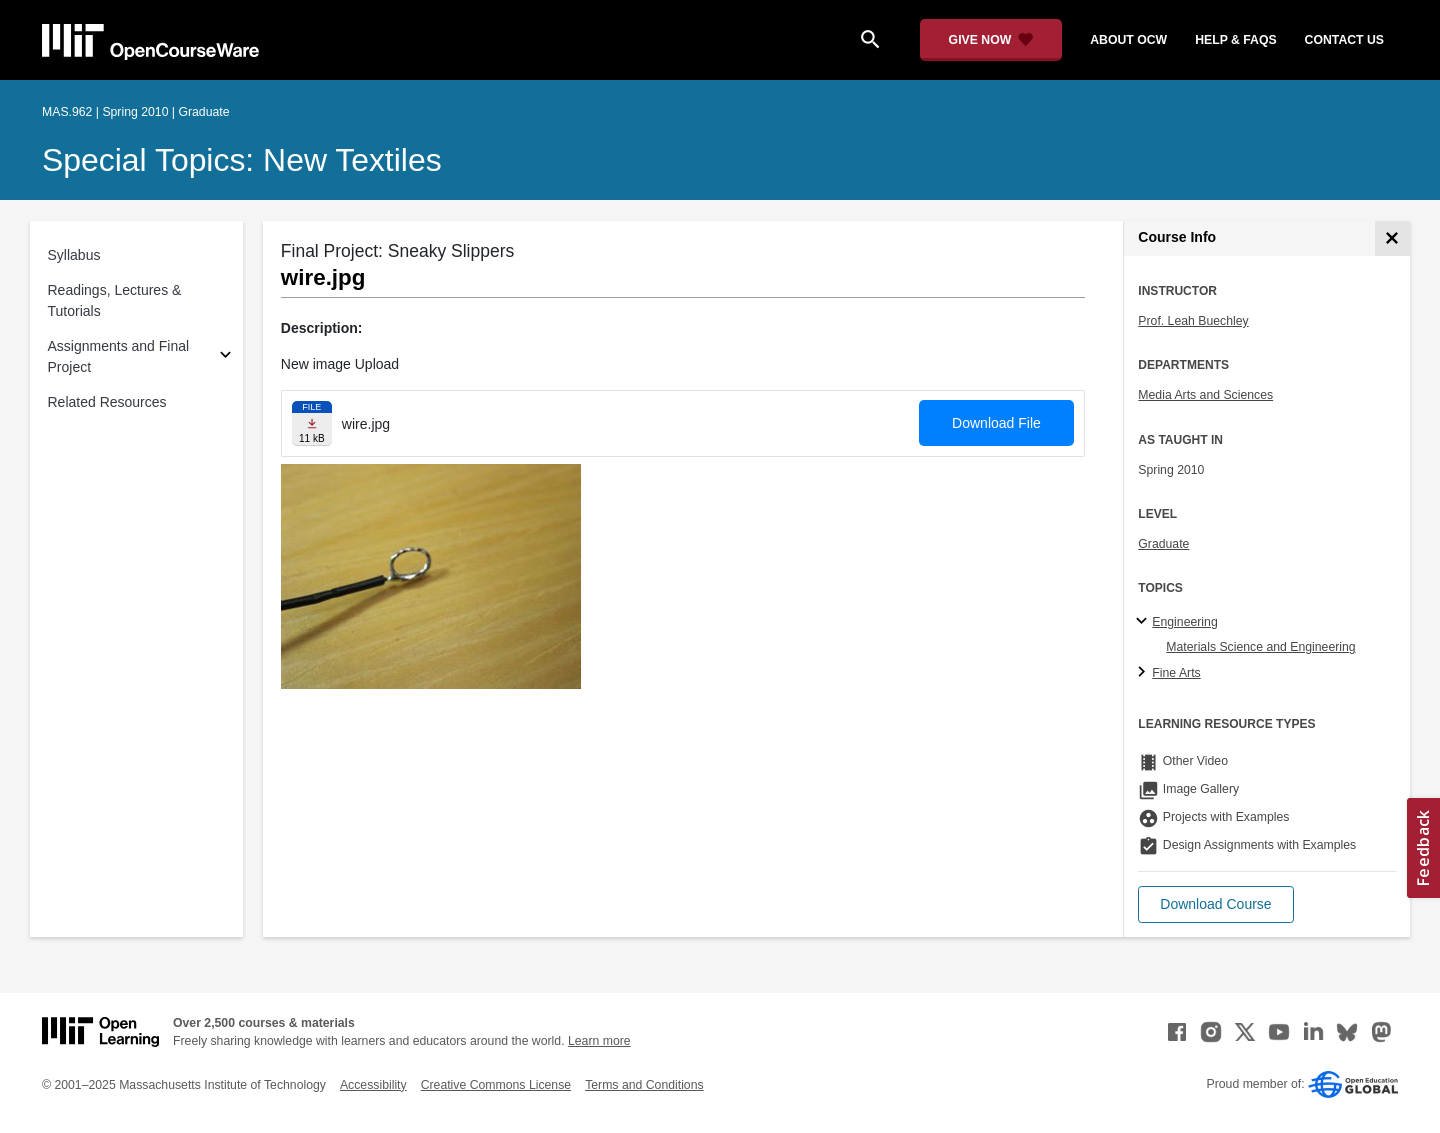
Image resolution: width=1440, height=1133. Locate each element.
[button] (1215, 904)
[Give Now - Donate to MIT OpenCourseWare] (991, 40)
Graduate (1163, 544)
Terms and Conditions (644, 1085)
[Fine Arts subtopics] (1144, 673)
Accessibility (373, 1085)
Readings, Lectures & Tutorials (115, 300)
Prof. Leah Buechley (1193, 321)
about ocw (1128, 40)
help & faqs (1235, 40)
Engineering (1184, 622)
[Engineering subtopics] (1144, 622)
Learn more (599, 1041)
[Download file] (312, 423)
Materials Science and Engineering (1260, 647)
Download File (996, 423)
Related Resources (107, 402)
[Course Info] (1392, 238)
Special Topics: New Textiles (242, 160)
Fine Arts (1176, 673)
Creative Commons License (496, 1085)
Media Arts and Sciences (1205, 395)
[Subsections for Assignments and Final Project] (225, 357)
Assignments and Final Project (119, 356)
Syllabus (74, 255)
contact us (1344, 40)
